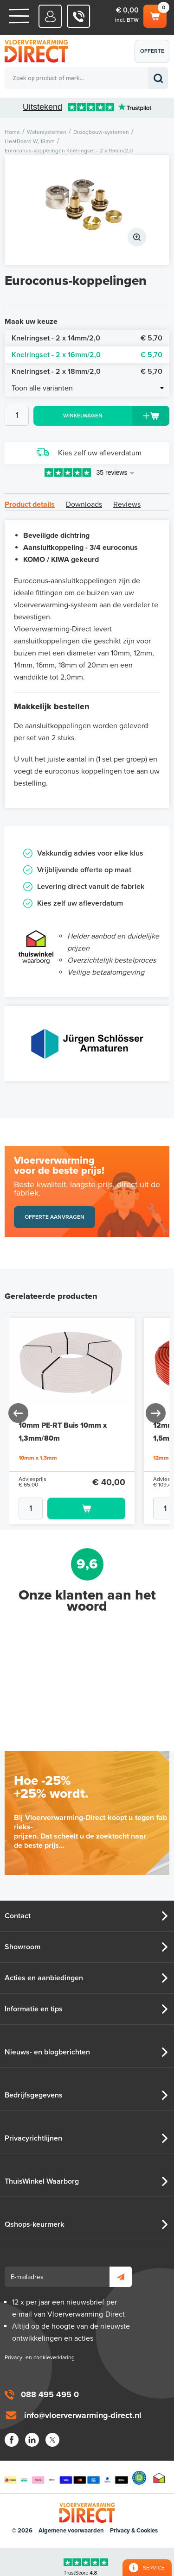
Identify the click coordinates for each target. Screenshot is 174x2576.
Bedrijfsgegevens (34, 2095)
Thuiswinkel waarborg (159, 2478)
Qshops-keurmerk (34, 2224)
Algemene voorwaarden (71, 2530)
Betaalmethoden (66, 2478)
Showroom (22, 1947)
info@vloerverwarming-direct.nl (83, 2415)
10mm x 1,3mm (38, 1458)
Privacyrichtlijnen (33, 2138)
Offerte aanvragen (154, 55)
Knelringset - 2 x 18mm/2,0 (87, 371)
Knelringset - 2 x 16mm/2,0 (87, 355)
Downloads (84, 504)
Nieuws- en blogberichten (47, 2052)
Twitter (52, 2440)
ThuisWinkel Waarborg (42, 2181)
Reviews (127, 504)
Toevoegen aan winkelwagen (86, 1508)
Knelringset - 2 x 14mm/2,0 (87, 338)
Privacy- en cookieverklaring (40, 2357)
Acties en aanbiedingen (44, 1978)
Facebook (12, 2440)
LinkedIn (32, 2440)
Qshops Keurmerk (139, 2478)
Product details (30, 504)
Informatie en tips (34, 2009)
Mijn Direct (50, 16)
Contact (18, 1916)
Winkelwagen (155, 15)
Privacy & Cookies (134, 2530)
